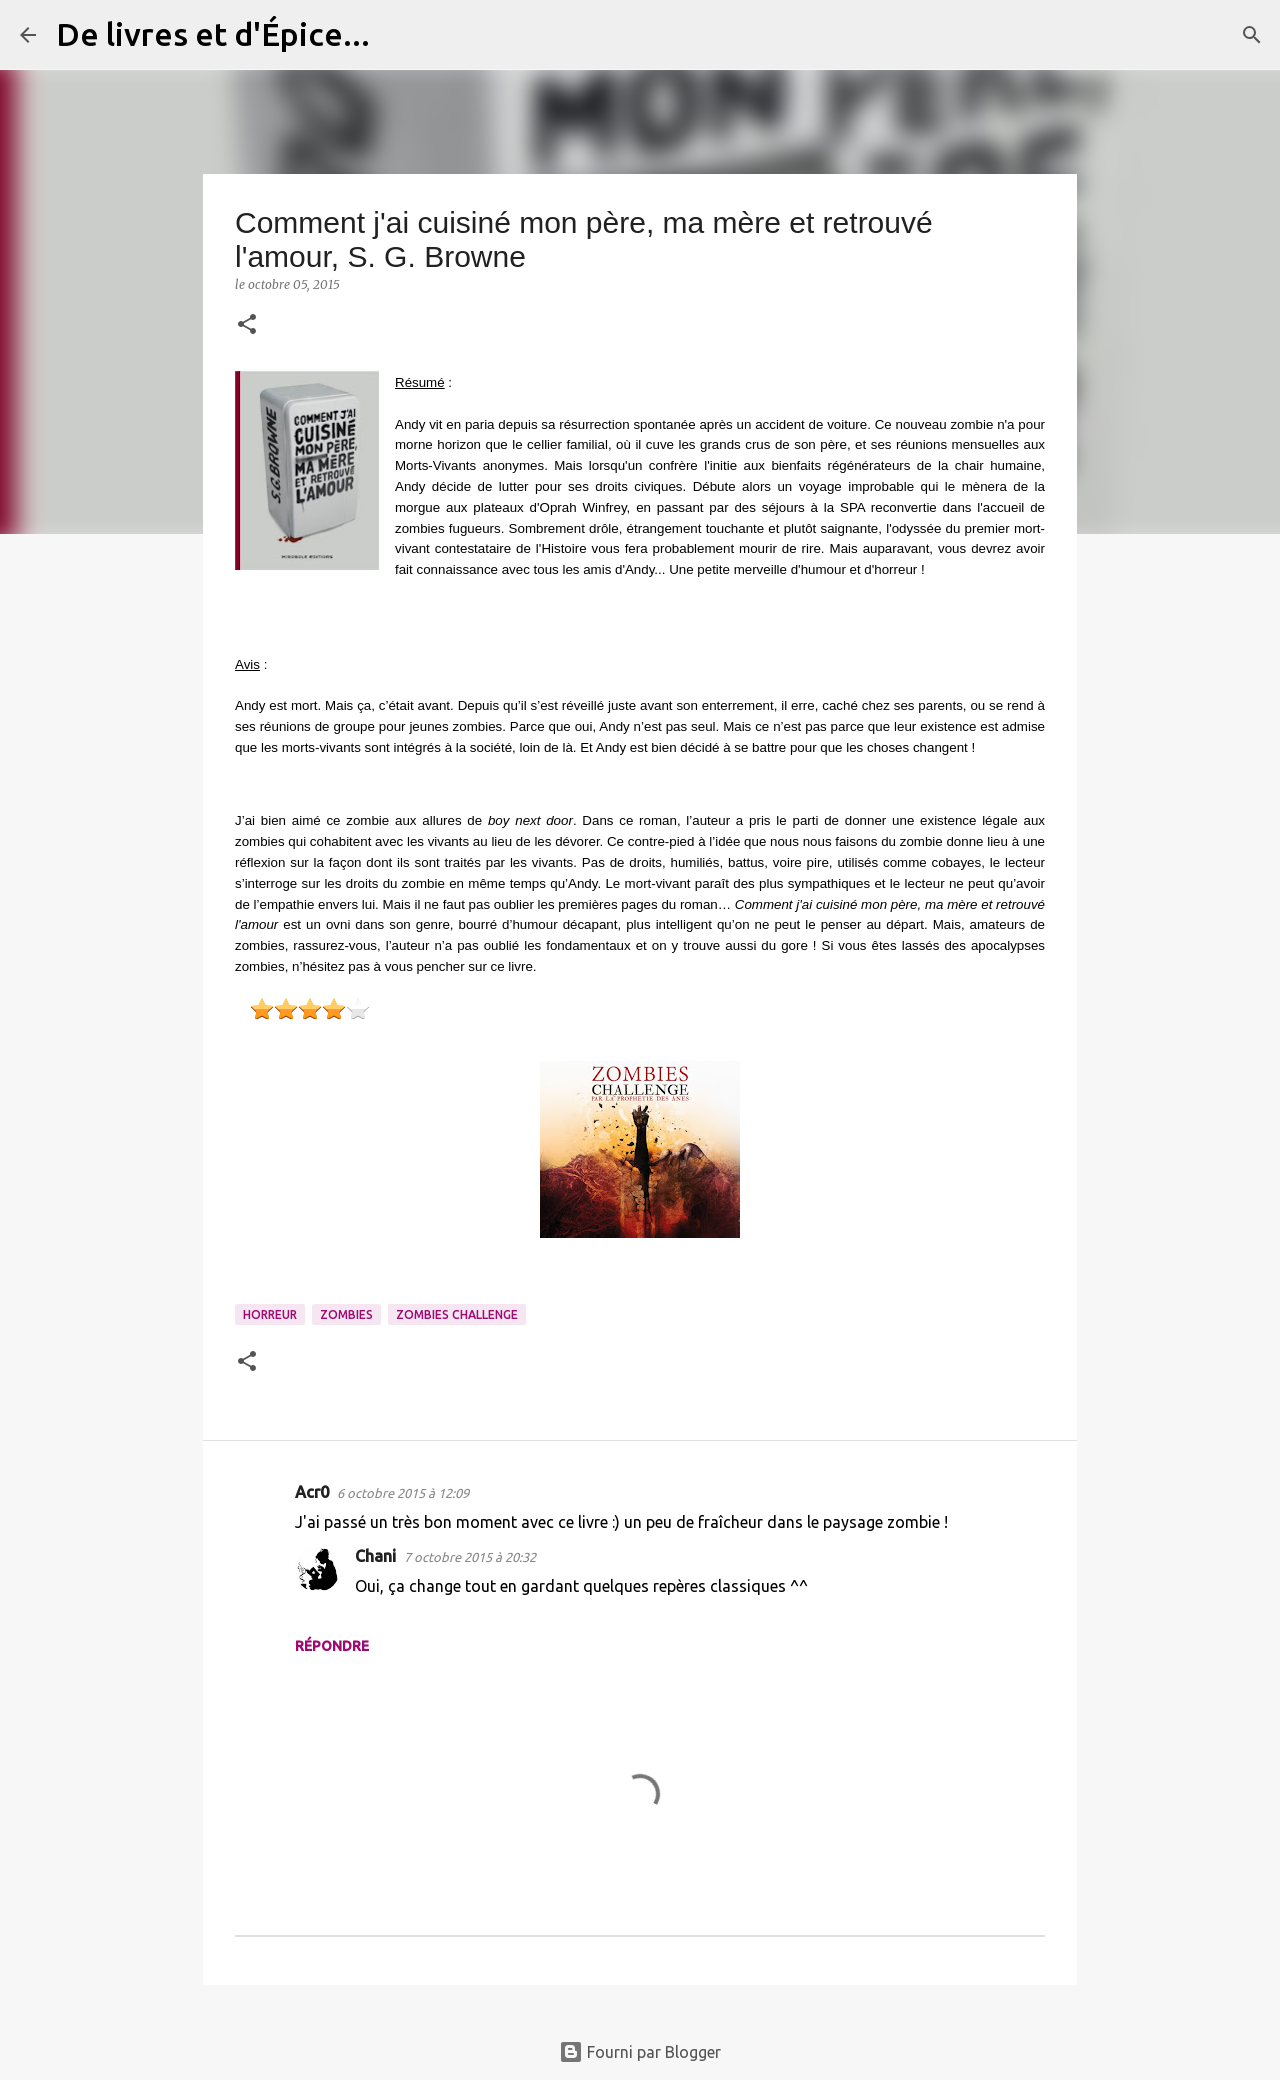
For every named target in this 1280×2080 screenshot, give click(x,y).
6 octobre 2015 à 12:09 (403, 1493)
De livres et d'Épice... (213, 34)
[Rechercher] (398, 35)
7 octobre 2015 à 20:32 (470, 1557)
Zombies (346, 1314)
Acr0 (312, 1492)
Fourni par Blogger (640, 2052)
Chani (375, 1556)
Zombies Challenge (457, 1314)
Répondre (332, 1646)
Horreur (270, 1314)
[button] (247, 325)
